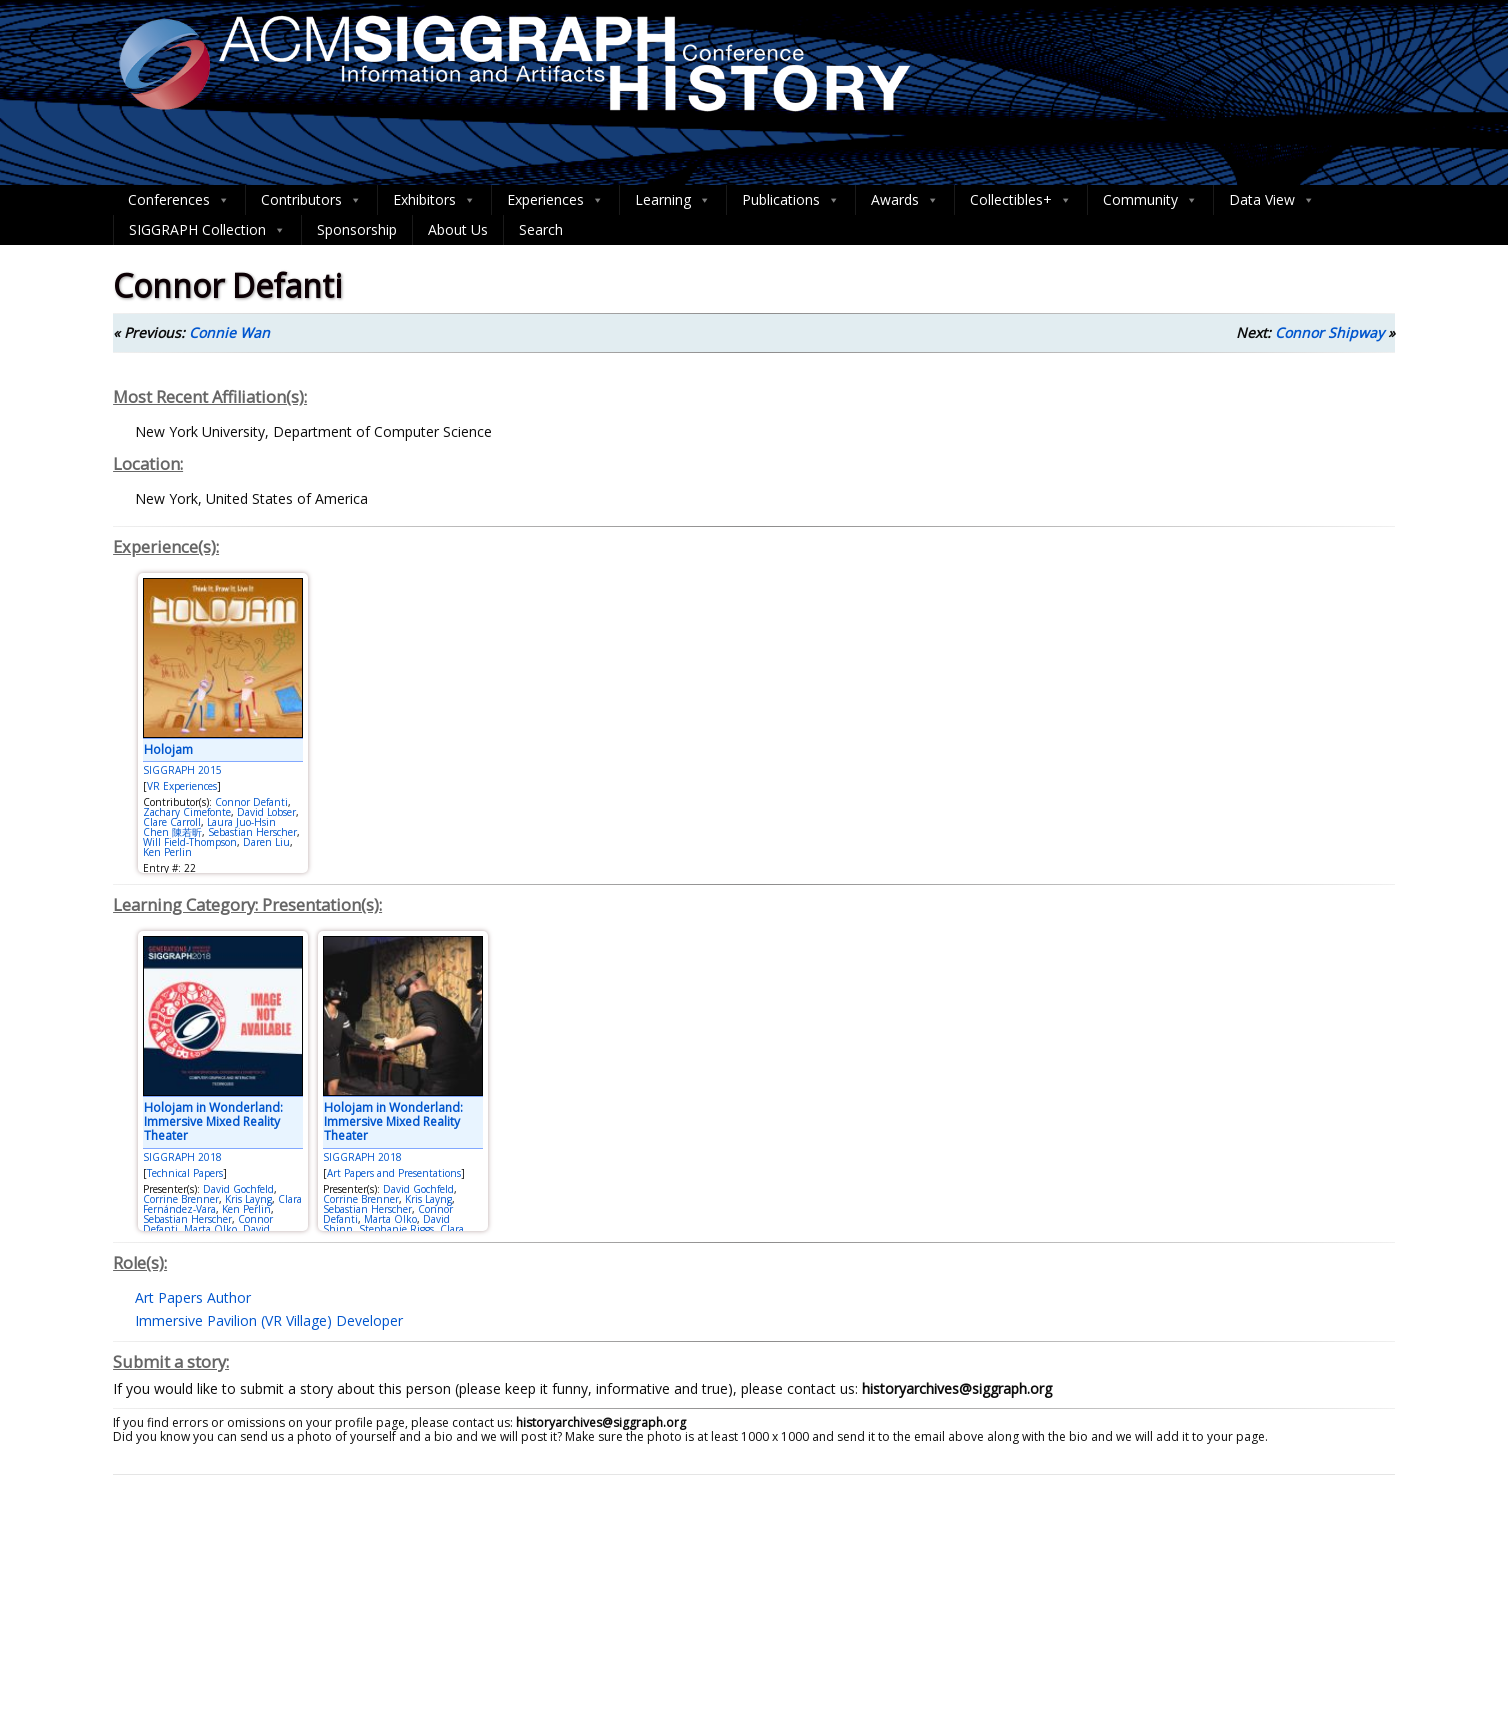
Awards (905, 200)
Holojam (168, 749)
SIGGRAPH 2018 (182, 1157)
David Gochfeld (238, 1189)
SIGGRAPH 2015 (182, 770)
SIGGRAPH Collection (207, 230)
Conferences (179, 200)
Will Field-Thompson (190, 842)
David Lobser (266, 812)
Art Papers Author (193, 1297)
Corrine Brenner (181, 1199)
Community (1150, 200)
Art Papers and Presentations (394, 1173)
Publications (791, 200)
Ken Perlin (167, 852)
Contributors (311, 200)
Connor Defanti (251, 802)
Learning (673, 200)
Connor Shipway (1329, 332)
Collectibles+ (1021, 200)
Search (541, 229)
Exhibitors (434, 200)
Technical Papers (185, 1173)
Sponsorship (357, 229)
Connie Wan (229, 332)
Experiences (555, 200)
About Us (458, 229)
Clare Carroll (172, 822)
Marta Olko (210, 1229)
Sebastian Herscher (252, 832)
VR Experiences (182, 786)
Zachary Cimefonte (187, 812)
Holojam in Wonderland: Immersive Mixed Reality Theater (213, 1122)
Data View (1272, 200)
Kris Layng (248, 1199)
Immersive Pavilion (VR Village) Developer (269, 1320)
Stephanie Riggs (396, 1229)
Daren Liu (266, 842)
